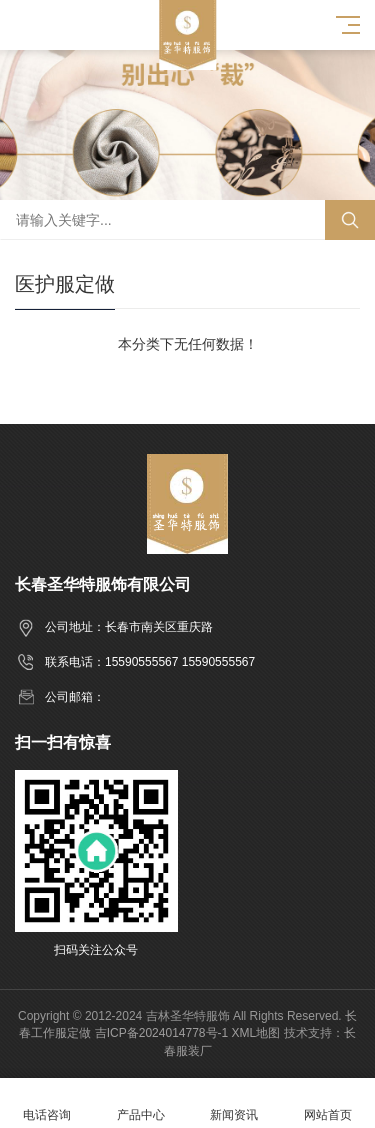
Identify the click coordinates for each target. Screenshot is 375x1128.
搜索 (350, 220)
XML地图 (256, 1033)
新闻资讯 (235, 1103)
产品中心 (141, 1103)
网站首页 (328, 1103)
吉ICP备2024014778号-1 (161, 1033)
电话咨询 (47, 1103)
